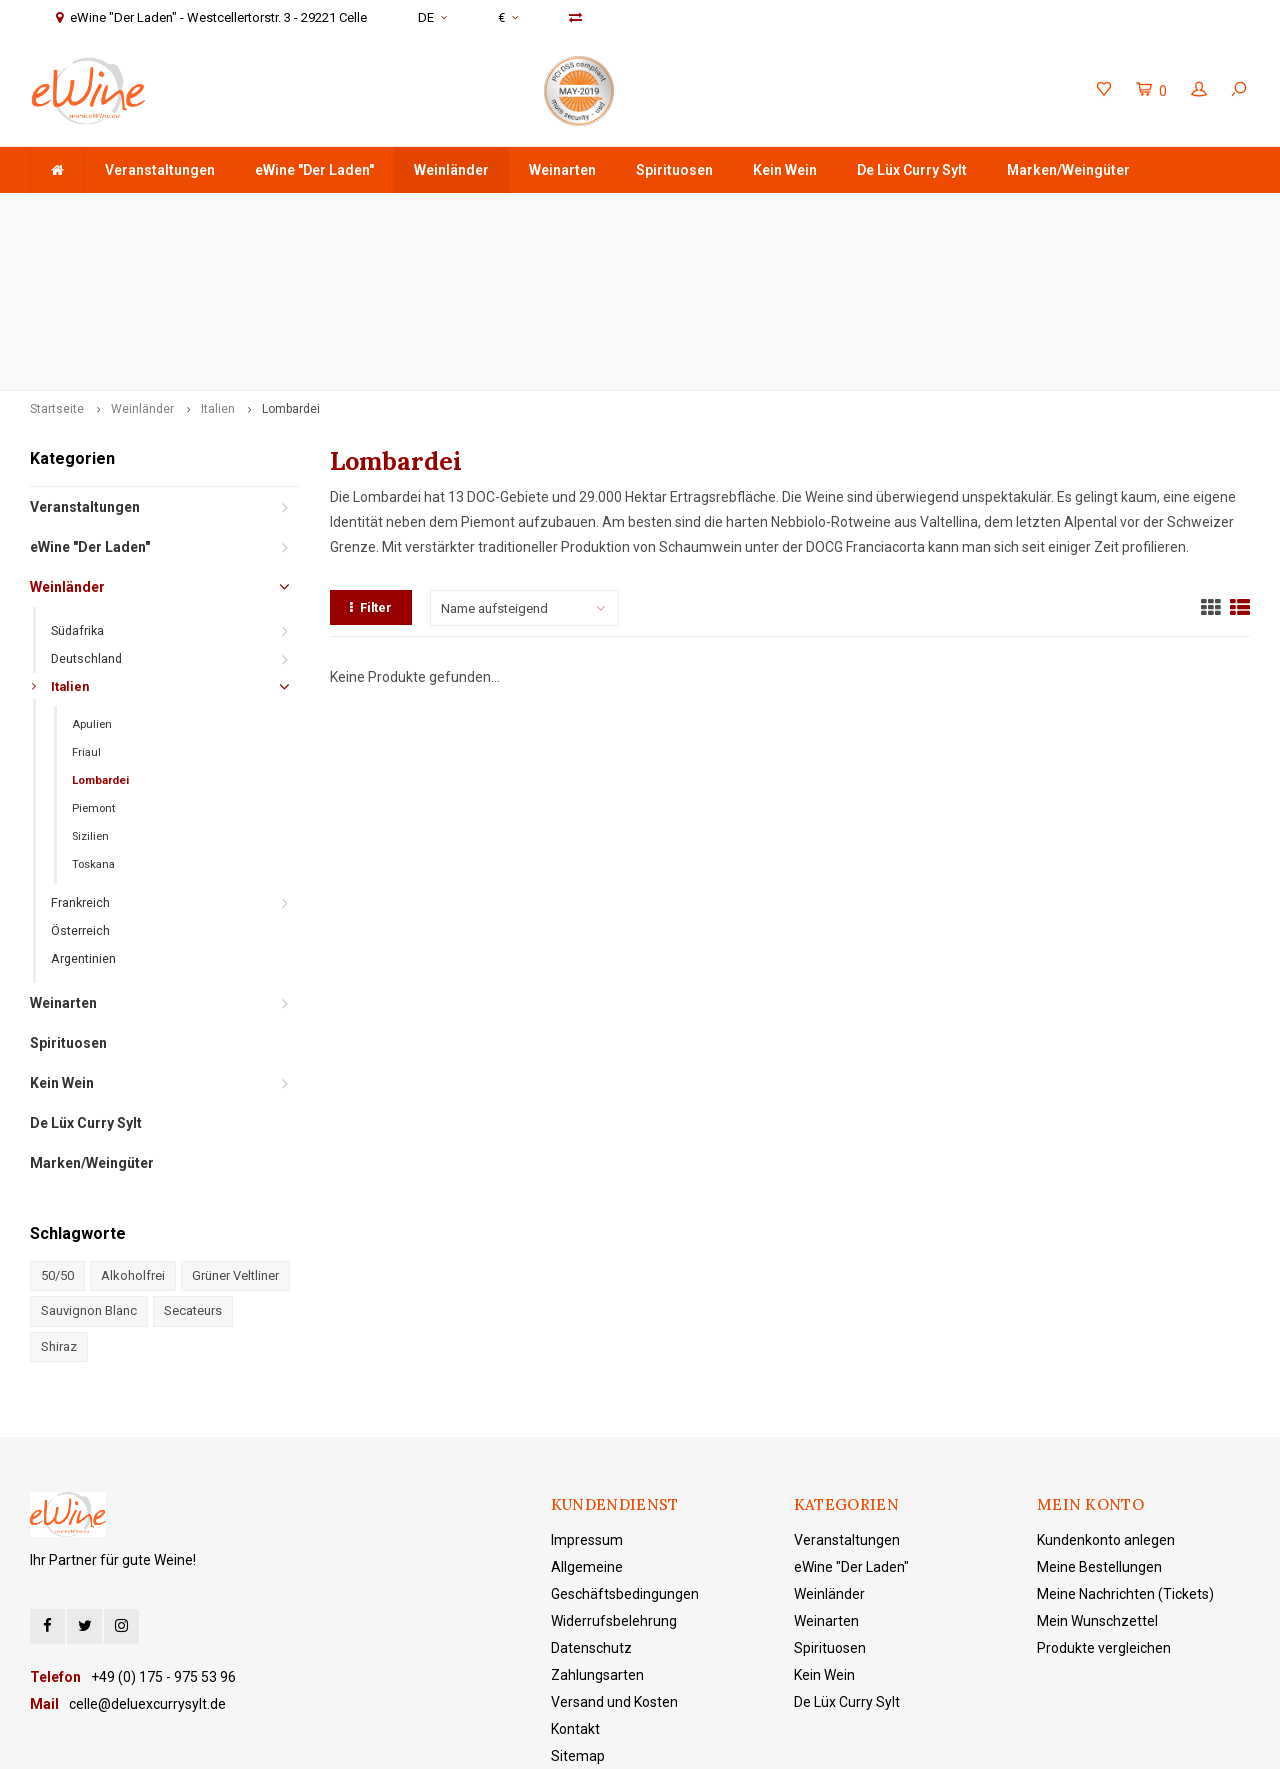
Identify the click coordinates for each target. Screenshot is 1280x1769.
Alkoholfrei (133, 1133)
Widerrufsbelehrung (614, 1480)
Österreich (80, 788)
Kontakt (575, 1588)
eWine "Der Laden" (314, 170)
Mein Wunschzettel (1097, 1480)
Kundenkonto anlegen (1106, 1399)
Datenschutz (591, 1507)
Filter (371, 466)
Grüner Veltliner (235, 1133)
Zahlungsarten (597, 1534)
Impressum (587, 1399)
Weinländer (451, 170)
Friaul (86, 610)
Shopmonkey (644, 1739)
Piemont (93, 666)
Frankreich (80, 760)
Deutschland (86, 516)
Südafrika (77, 488)
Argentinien (83, 816)
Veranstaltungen (160, 170)
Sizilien (90, 694)
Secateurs (193, 1169)
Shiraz (59, 1204)
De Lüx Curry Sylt (912, 170)
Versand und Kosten (614, 1561)
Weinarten (562, 170)
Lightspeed (504, 1739)
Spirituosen (674, 170)
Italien (218, 267)
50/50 (57, 1133)
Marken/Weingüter (1068, 170)
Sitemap (578, 1615)
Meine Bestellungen (1099, 1426)
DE (432, 17)
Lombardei (291, 267)
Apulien (92, 582)
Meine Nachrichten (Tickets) (1125, 1453)
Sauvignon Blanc (89, 1169)
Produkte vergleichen (1104, 1507)
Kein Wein (785, 170)
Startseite (57, 267)
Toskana (93, 722)
